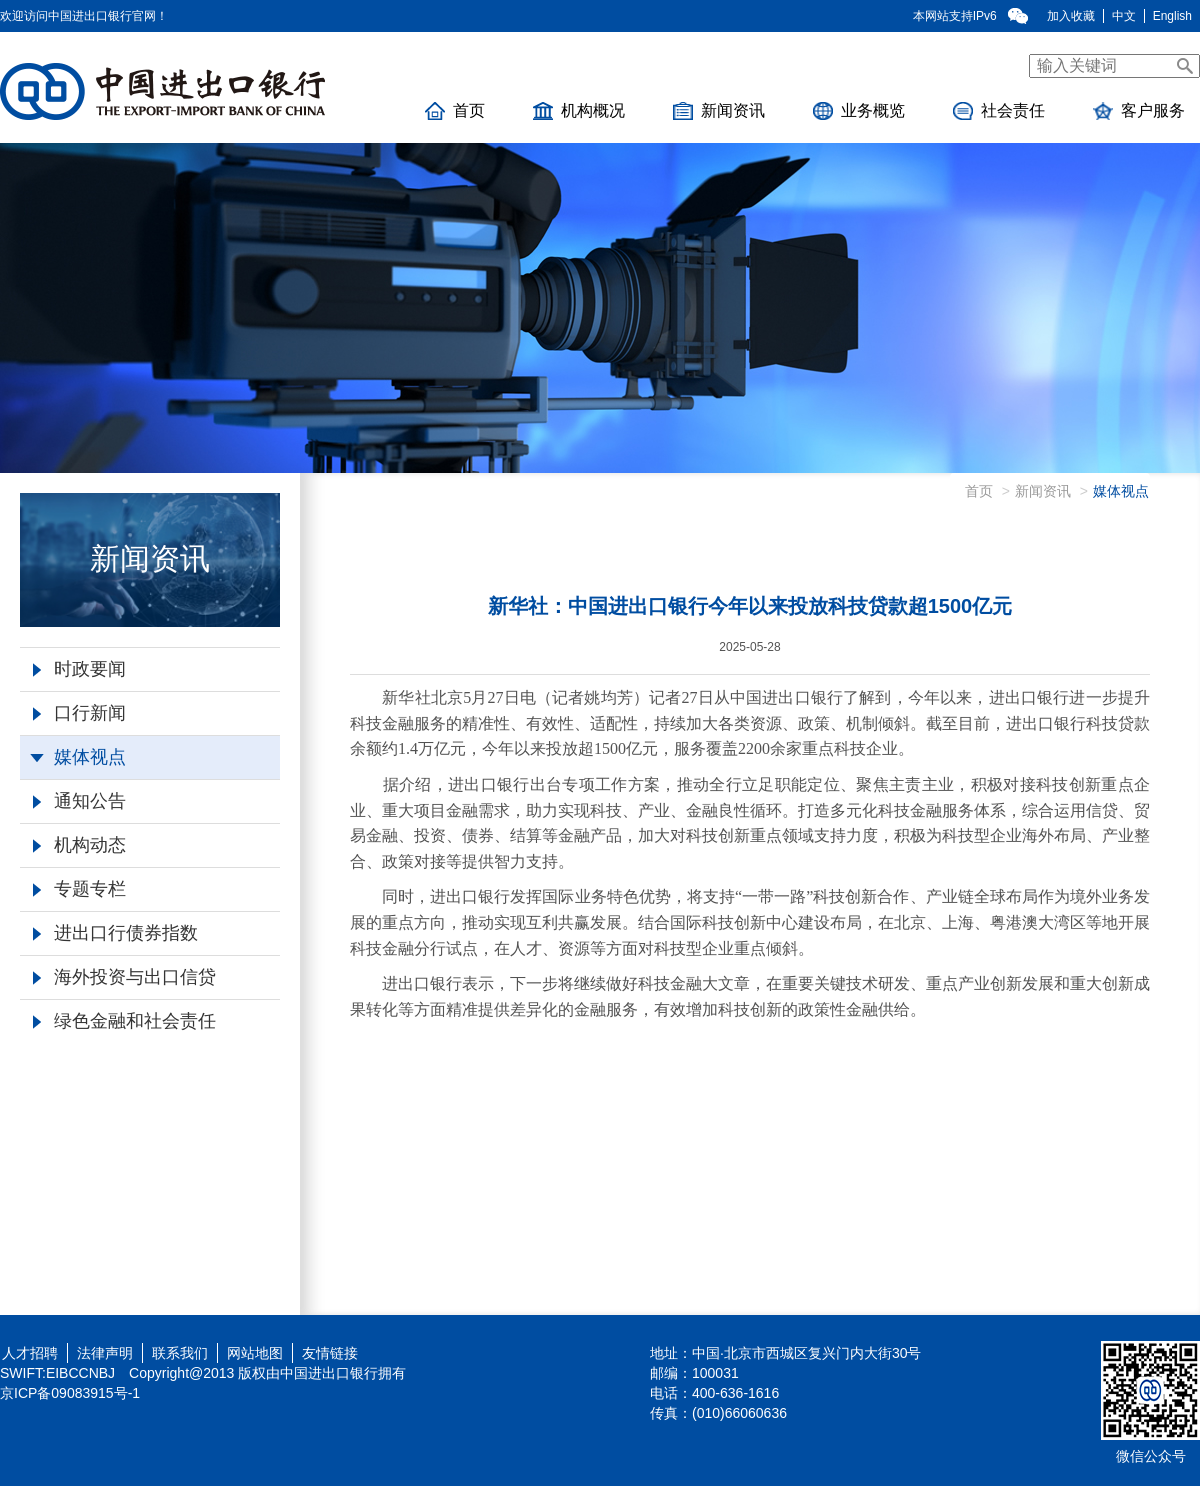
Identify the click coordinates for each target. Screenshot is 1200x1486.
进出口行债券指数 (115, 933)
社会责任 (999, 111)
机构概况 (579, 111)
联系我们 (180, 1353)
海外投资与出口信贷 (124, 977)
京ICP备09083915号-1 (70, 1393)
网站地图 (255, 1353)
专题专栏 (79, 889)
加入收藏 (1071, 16)
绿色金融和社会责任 (124, 1021)
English (1172, 16)
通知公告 (79, 801)
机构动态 (79, 845)
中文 (1124, 16)
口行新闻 (79, 713)
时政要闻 (79, 669)
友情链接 (330, 1353)
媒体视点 (78, 757)
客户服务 (1139, 111)
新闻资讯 (719, 111)
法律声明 (105, 1353)
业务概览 (859, 111)
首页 (455, 111)
